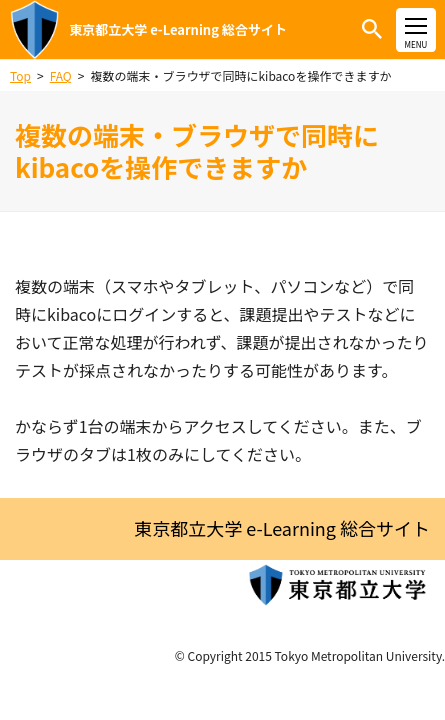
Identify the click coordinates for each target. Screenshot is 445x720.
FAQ (61, 75)
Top (20, 75)
